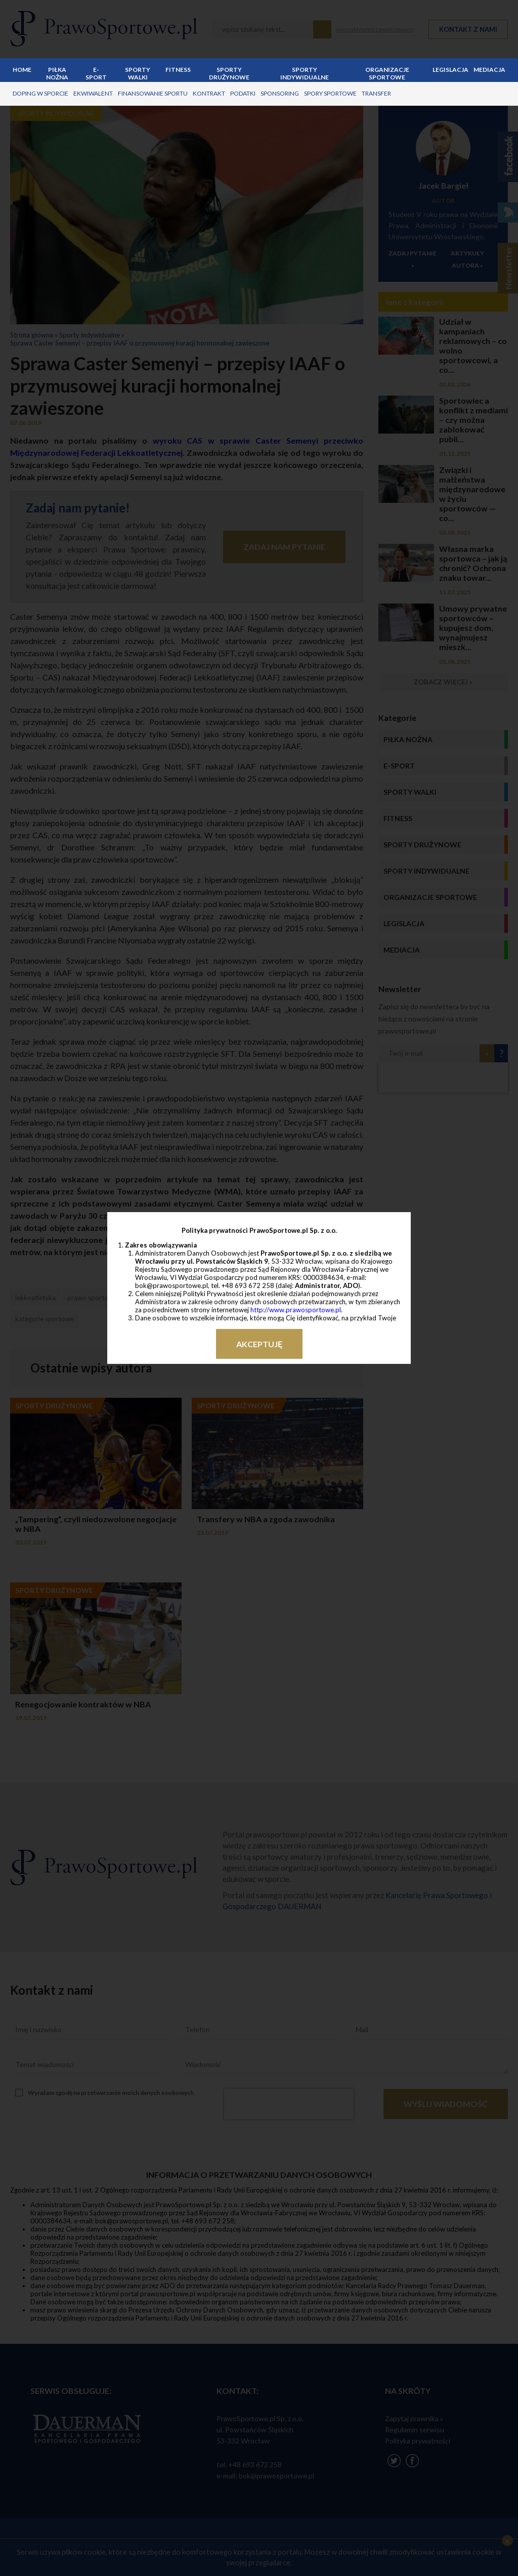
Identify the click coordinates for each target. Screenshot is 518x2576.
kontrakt (209, 93)
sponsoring (280, 93)
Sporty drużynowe (229, 73)
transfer (376, 93)
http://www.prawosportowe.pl (295, 1310)
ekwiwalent (93, 93)
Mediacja (489, 69)
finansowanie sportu (153, 93)
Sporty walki (137, 73)
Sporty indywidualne (304, 73)
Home (22, 69)
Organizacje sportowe (387, 73)
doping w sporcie (40, 93)
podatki (242, 93)
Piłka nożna (57, 73)
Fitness (178, 69)
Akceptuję (259, 1344)
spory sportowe (330, 93)
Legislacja (450, 69)
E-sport (96, 73)
